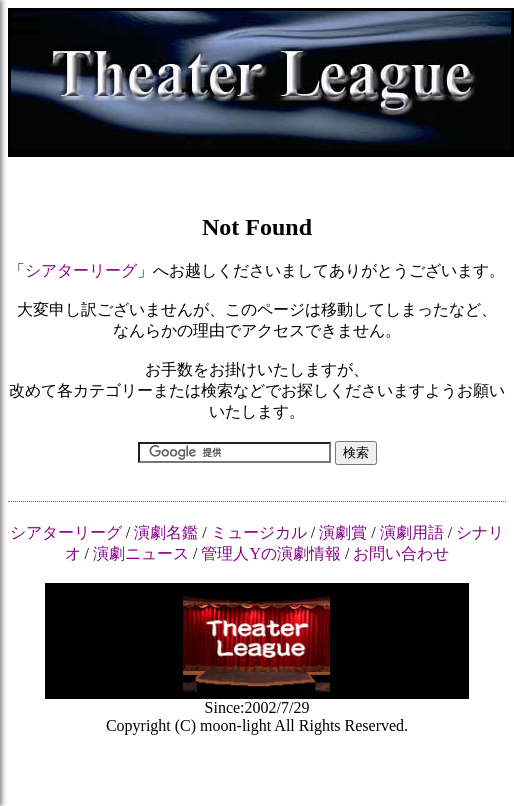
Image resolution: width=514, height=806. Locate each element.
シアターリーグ (81, 270)
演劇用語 (412, 532)
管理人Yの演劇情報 (271, 553)
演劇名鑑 (166, 532)
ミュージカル (259, 532)
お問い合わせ (401, 553)
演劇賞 (343, 532)
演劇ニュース (141, 553)
